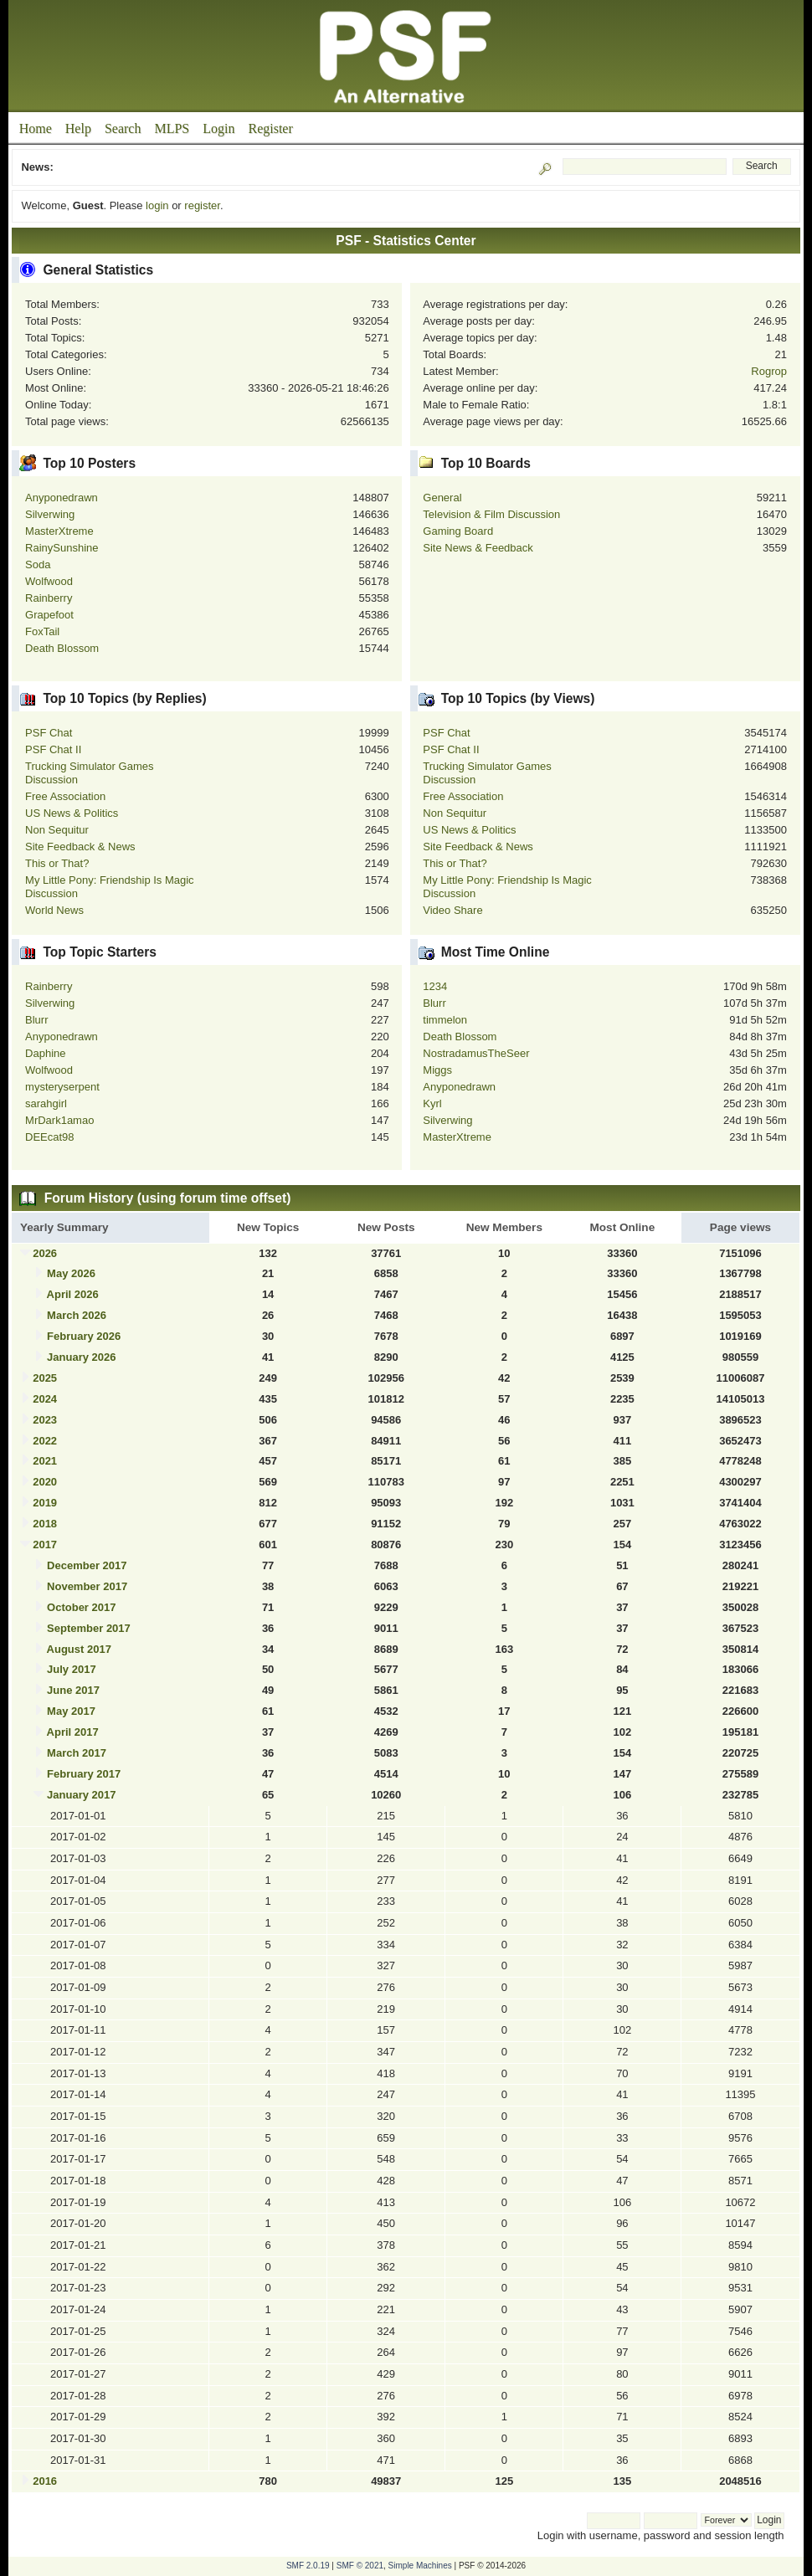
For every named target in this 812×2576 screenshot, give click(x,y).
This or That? (57, 863)
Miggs (437, 1070)
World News (54, 910)
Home (35, 128)
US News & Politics (71, 813)
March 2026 (76, 1315)
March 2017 (76, 1753)
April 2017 (73, 1732)
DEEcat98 (50, 1137)
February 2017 (84, 1774)
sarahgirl (46, 1103)
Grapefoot (49, 614)
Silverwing (50, 514)
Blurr (36, 1019)
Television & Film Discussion (491, 514)
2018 (45, 1523)
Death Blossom (62, 648)
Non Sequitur (57, 830)
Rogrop (769, 371)
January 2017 (81, 1794)
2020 (45, 1481)
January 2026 (81, 1357)
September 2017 (89, 1628)
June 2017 (73, 1690)
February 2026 (84, 1336)
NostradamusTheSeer (476, 1053)
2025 (45, 1378)
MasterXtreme (59, 531)
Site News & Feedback (478, 547)
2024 (45, 1399)
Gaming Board (458, 531)
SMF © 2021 (360, 2565)
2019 (45, 1502)
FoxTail (42, 631)
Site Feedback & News (80, 846)
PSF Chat (48, 732)
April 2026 (73, 1294)
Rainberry (48, 598)
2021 (45, 1461)
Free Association (65, 796)
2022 (45, 1440)
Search (123, 128)
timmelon (445, 1019)
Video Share (452, 910)
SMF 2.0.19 (308, 2565)
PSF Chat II (53, 749)
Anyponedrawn (61, 497)
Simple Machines (420, 2565)
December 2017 (86, 1565)
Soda (37, 564)
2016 (45, 2481)
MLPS (171, 128)
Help (78, 128)
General (442, 497)
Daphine (45, 1053)
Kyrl (432, 1103)
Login (218, 128)
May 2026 (71, 1273)
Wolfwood (49, 581)
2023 (45, 1420)
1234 (435, 986)
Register (270, 128)
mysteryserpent (62, 1086)
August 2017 (79, 1649)
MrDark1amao (59, 1120)
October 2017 (81, 1607)
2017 (45, 1544)
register (202, 205)
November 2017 (87, 1586)
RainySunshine (61, 547)
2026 (45, 1253)
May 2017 (71, 1711)
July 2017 (71, 1669)
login (157, 205)
